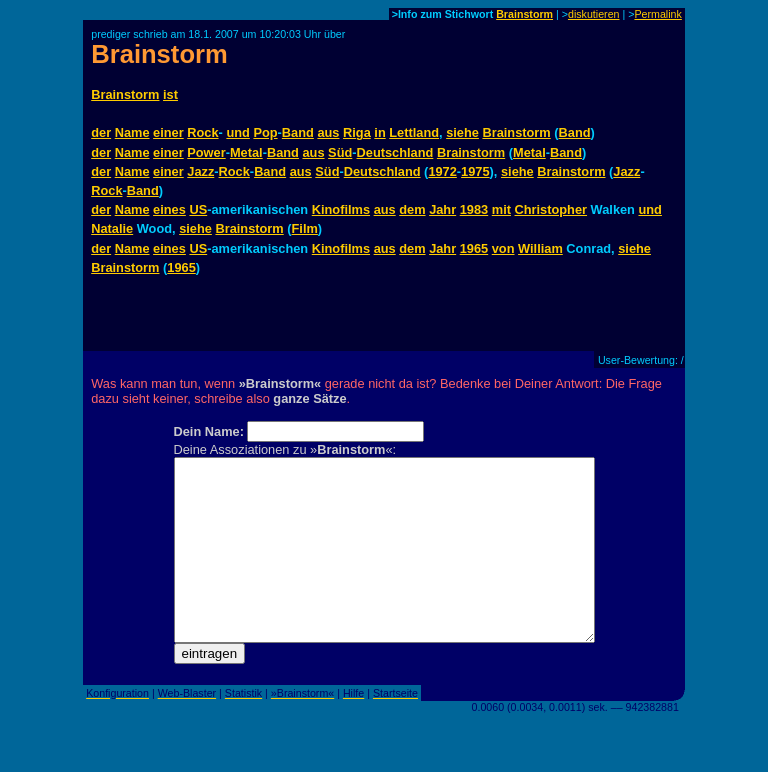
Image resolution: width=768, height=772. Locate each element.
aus (328, 132)
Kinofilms (341, 209)
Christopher (551, 209)
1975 (475, 171)
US (198, 209)
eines (169, 209)
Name (132, 132)
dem (412, 209)
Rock (202, 132)
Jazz (200, 171)
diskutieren (594, 14)
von (503, 248)
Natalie (112, 228)
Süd (340, 152)
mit (501, 209)
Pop (265, 132)
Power (206, 152)
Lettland (414, 132)
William (540, 248)
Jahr (442, 209)
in (379, 132)
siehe (462, 132)
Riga (357, 132)
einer (168, 132)
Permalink (657, 14)
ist (170, 94)
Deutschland (395, 152)
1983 (474, 209)
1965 (474, 248)
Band (298, 132)
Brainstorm (524, 14)
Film (305, 228)
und (237, 132)
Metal (246, 152)
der (101, 132)
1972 (442, 171)
